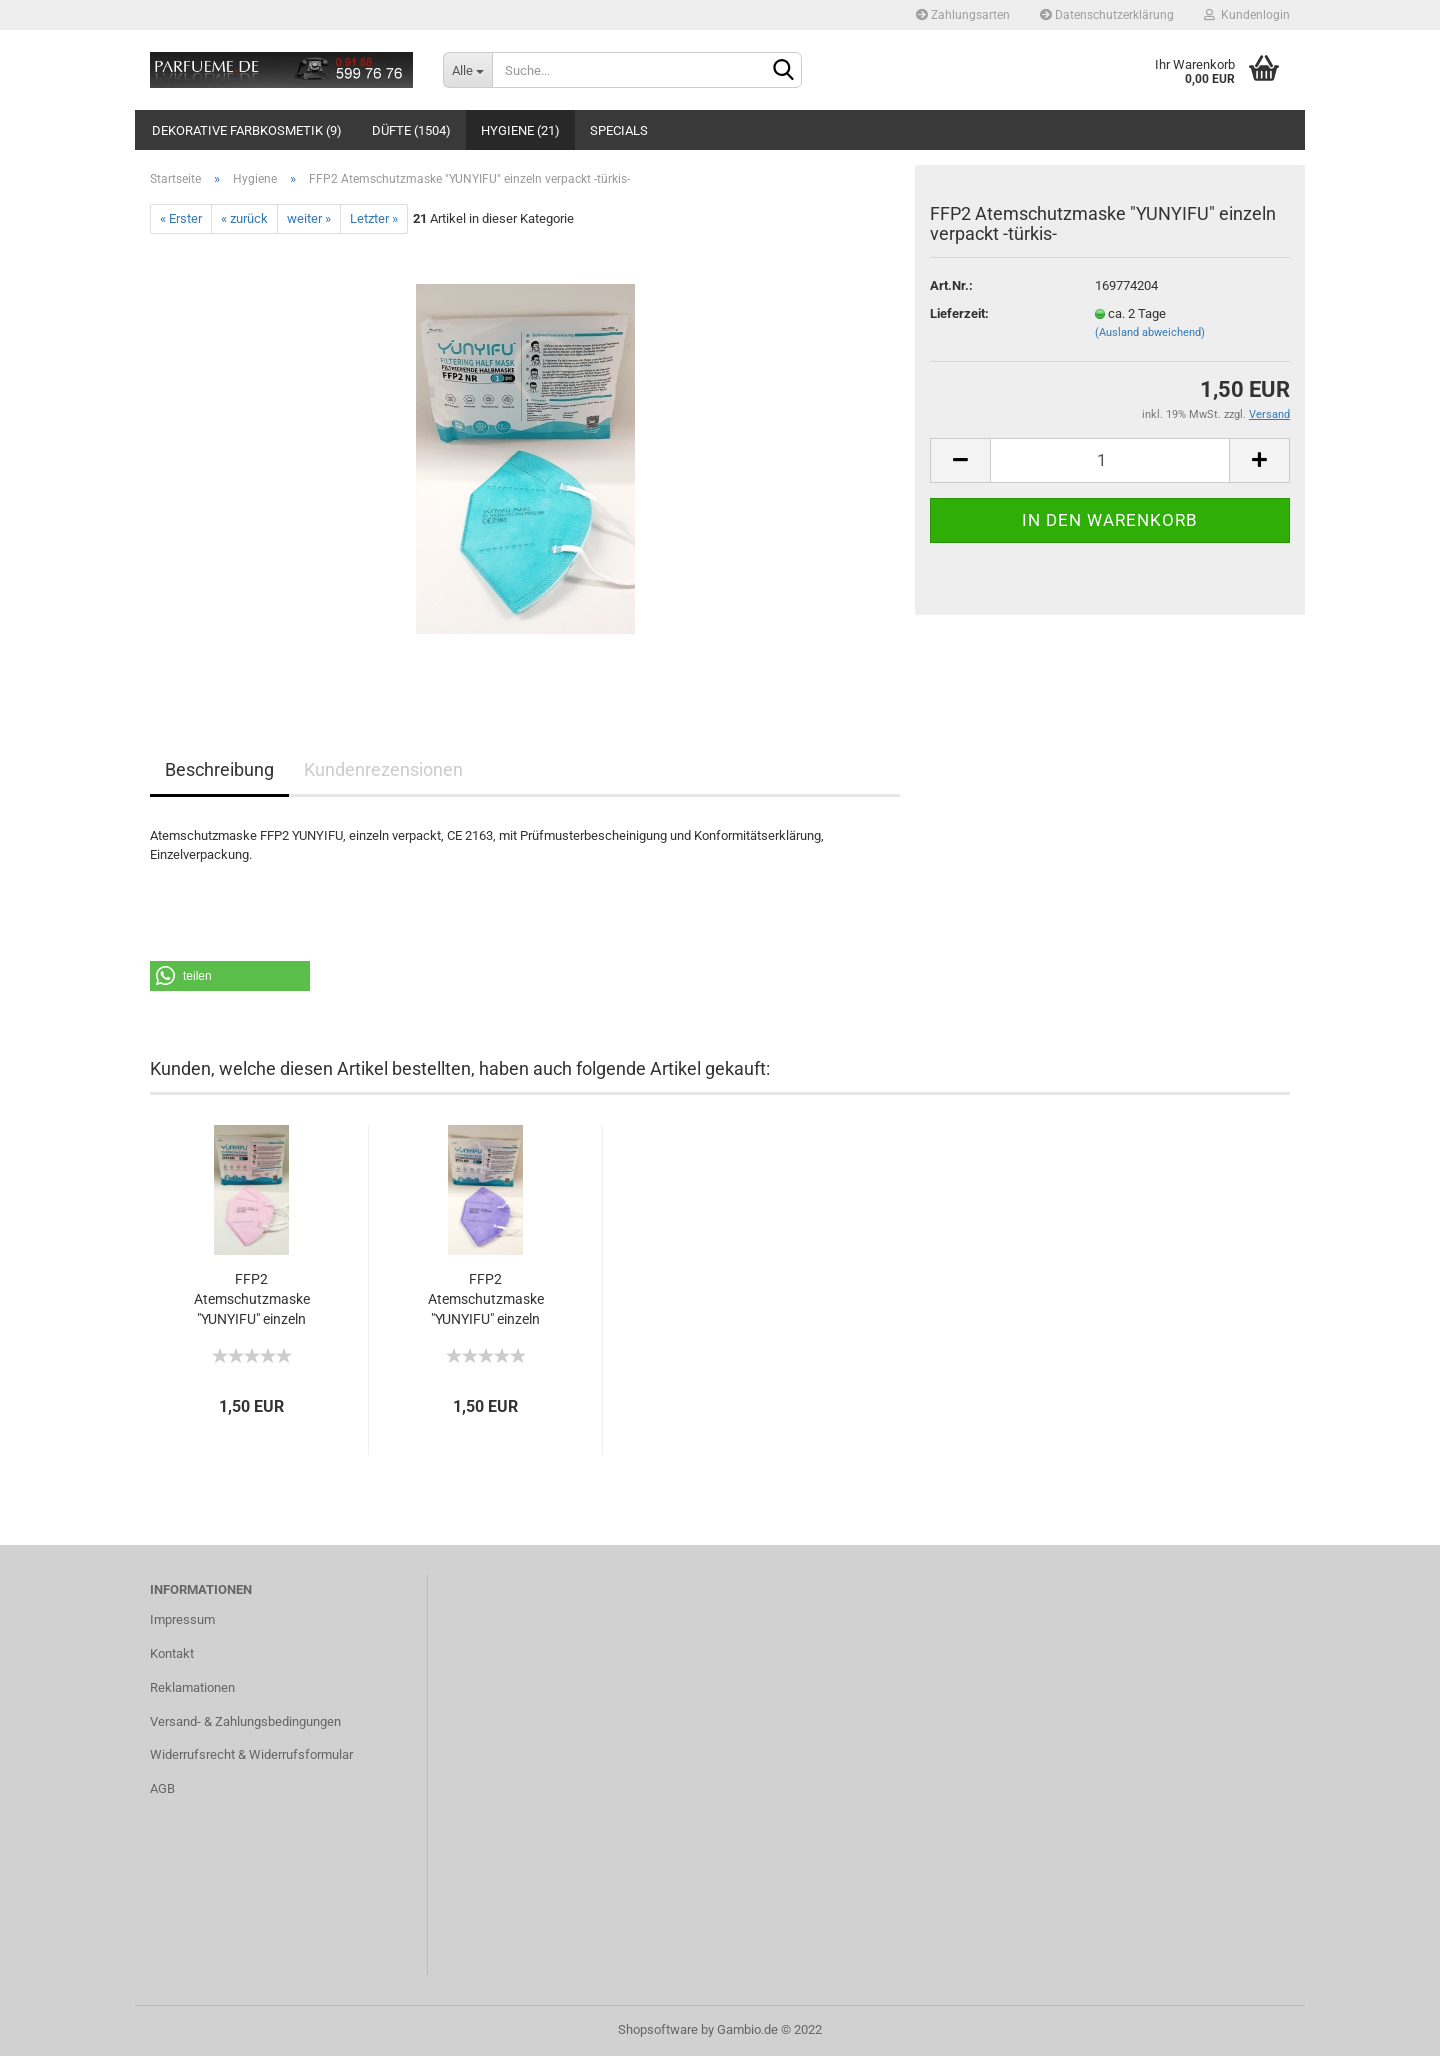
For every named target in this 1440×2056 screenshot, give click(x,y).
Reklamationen (192, 1687)
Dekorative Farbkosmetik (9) (247, 130)
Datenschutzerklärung (1107, 15)
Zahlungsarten (963, 15)
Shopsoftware (658, 2029)
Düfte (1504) (411, 130)
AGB (162, 1788)
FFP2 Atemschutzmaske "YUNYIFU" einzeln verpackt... (252, 1300)
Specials (619, 130)
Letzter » (374, 218)
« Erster (181, 218)
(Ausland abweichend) (1150, 332)
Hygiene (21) (520, 130)
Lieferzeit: (959, 313)
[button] (230, 976)
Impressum (182, 1619)
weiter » (309, 218)
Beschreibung (219, 769)
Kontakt (172, 1653)
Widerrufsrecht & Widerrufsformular (251, 1754)
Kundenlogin (1247, 15)
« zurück (244, 218)
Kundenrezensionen (383, 769)
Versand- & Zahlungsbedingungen (245, 1721)
